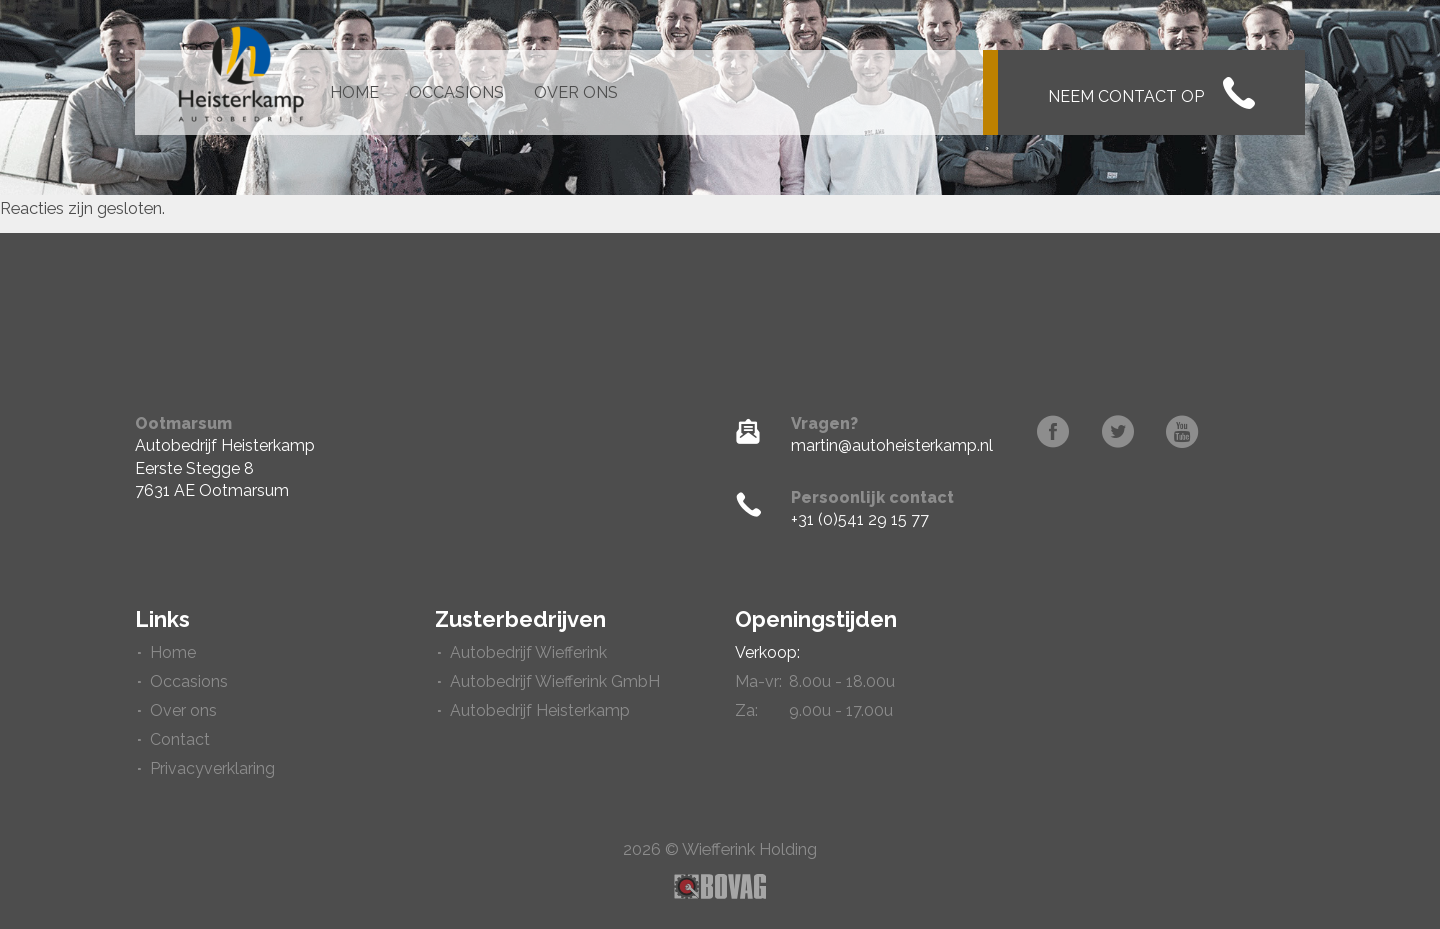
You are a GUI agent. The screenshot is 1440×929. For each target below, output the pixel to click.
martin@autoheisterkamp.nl (892, 445)
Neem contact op (1151, 93)
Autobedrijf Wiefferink (528, 652)
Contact (180, 739)
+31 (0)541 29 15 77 (860, 519)
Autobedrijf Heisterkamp (540, 710)
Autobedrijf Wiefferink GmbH (555, 681)
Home (354, 92)
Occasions (456, 92)
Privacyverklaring (212, 768)
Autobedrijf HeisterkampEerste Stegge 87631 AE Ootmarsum (225, 468)
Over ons (576, 92)
